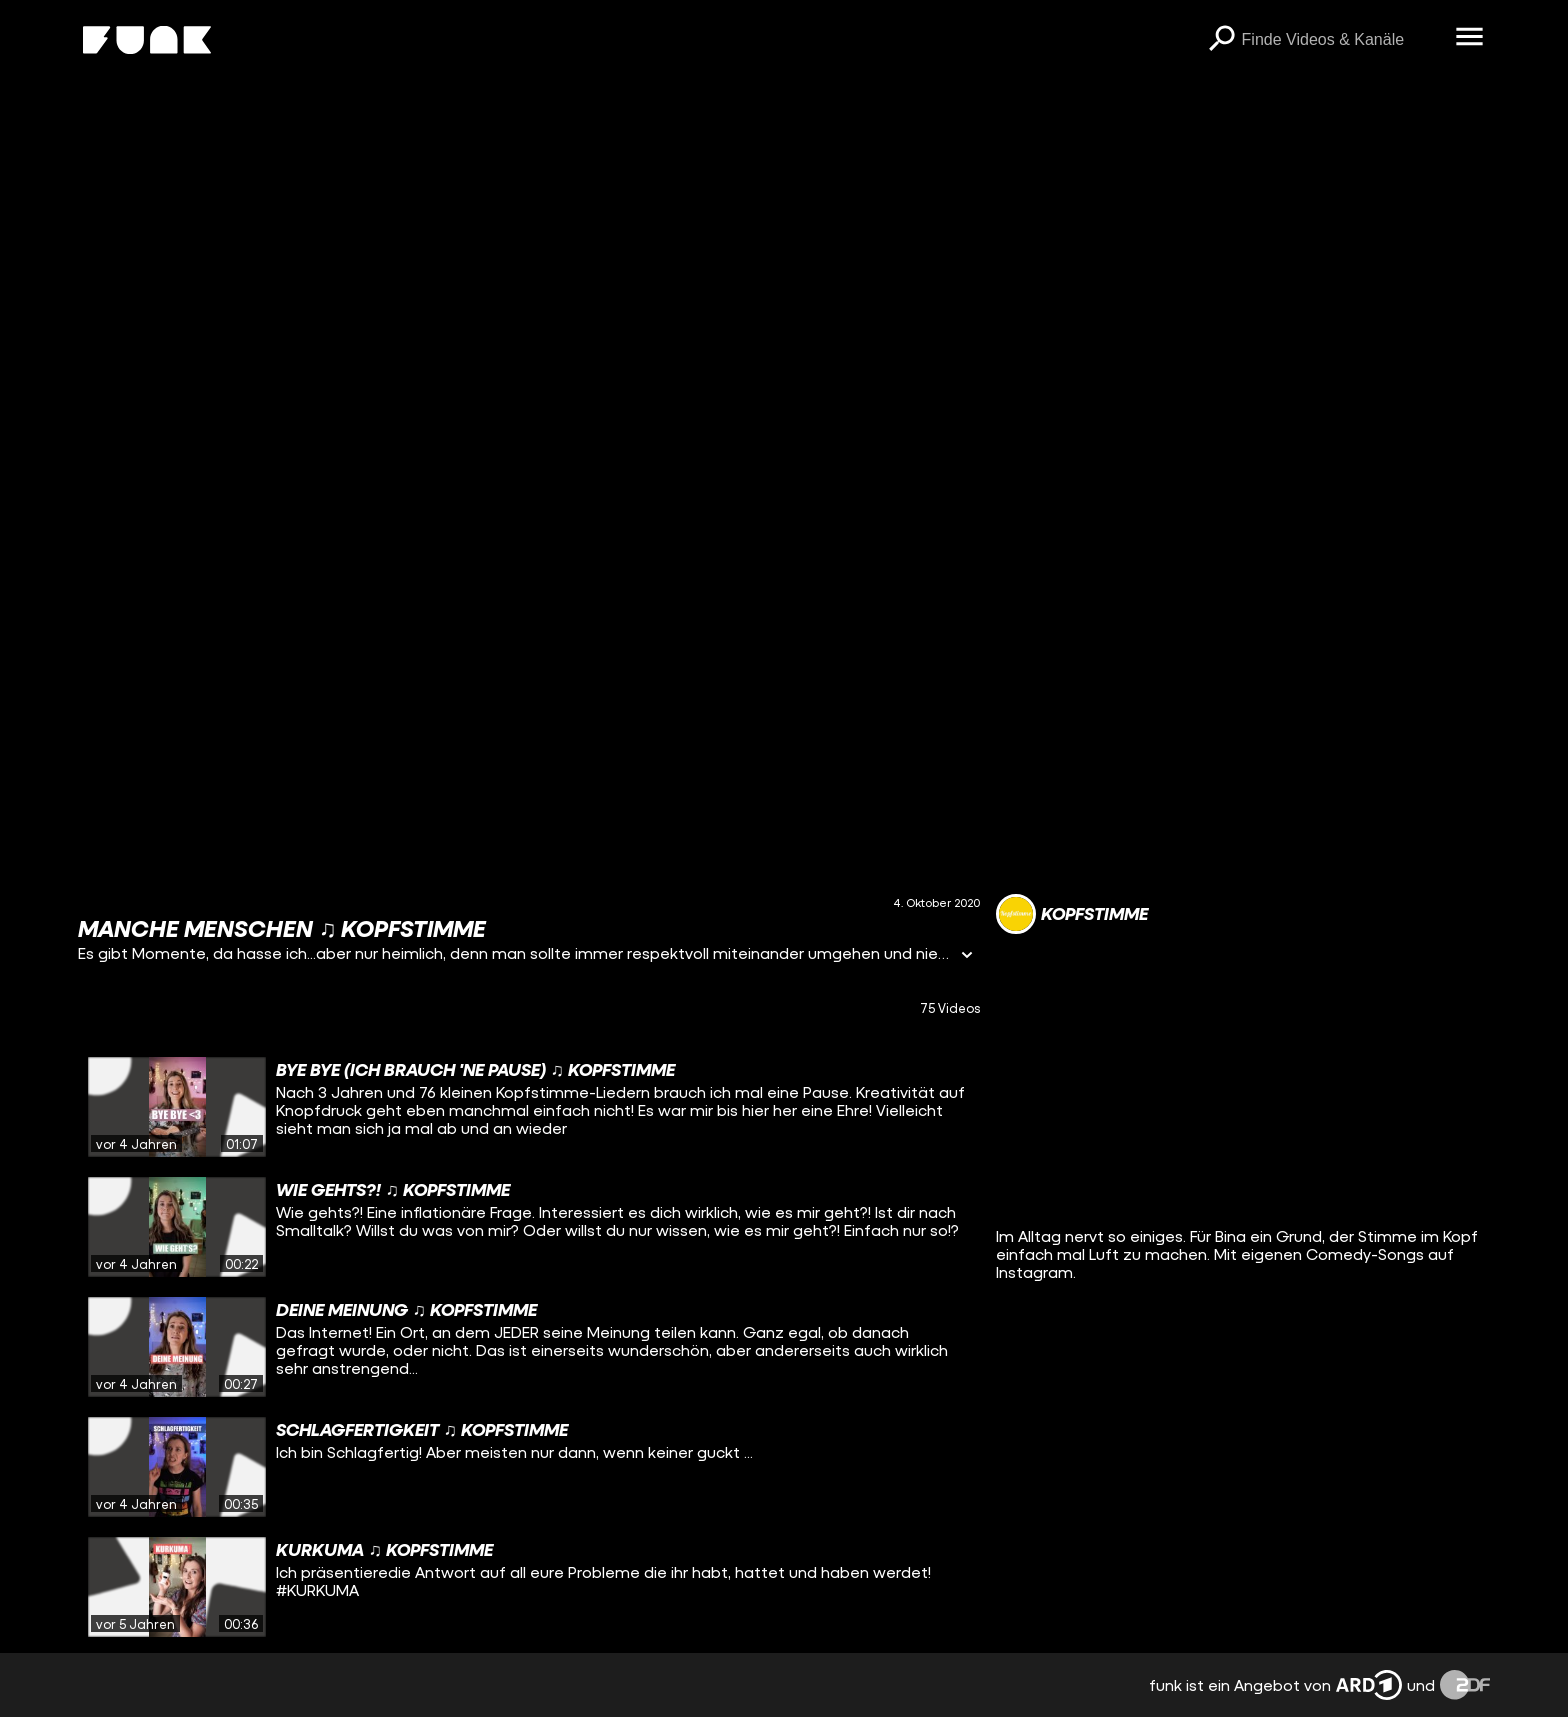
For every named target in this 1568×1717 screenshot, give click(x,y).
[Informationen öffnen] (967, 956)
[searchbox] (1342, 40)
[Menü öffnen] (1470, 38)
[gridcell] (528, 1107)
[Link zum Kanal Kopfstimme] (1072, 914)
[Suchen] (1222, 40)
